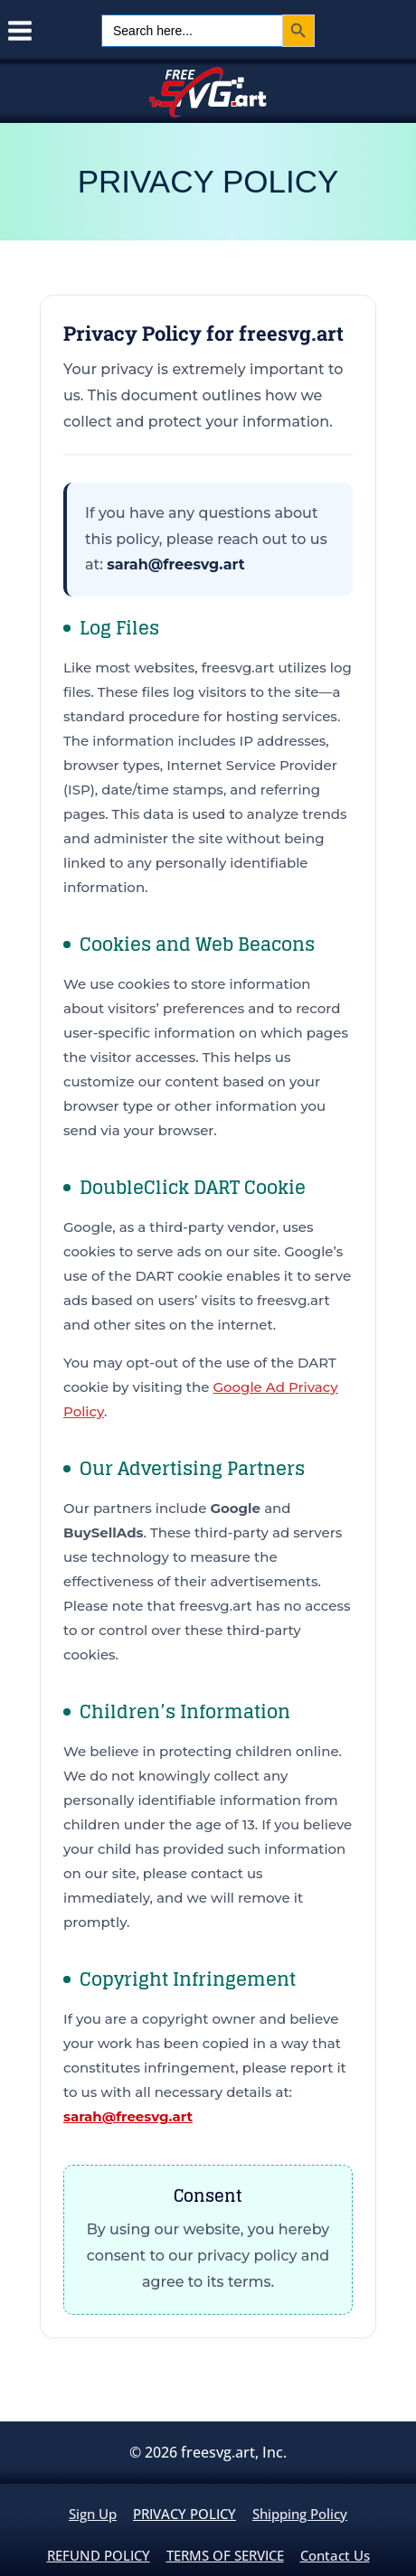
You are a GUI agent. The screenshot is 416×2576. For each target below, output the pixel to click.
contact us (335, 2555)
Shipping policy (299, 2514)
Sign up (93, 2514)
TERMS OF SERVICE (225, 2555)
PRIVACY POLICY (184, 2514)
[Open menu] (16, 30)
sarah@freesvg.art (175, 564)
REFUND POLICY (98, 2555)
